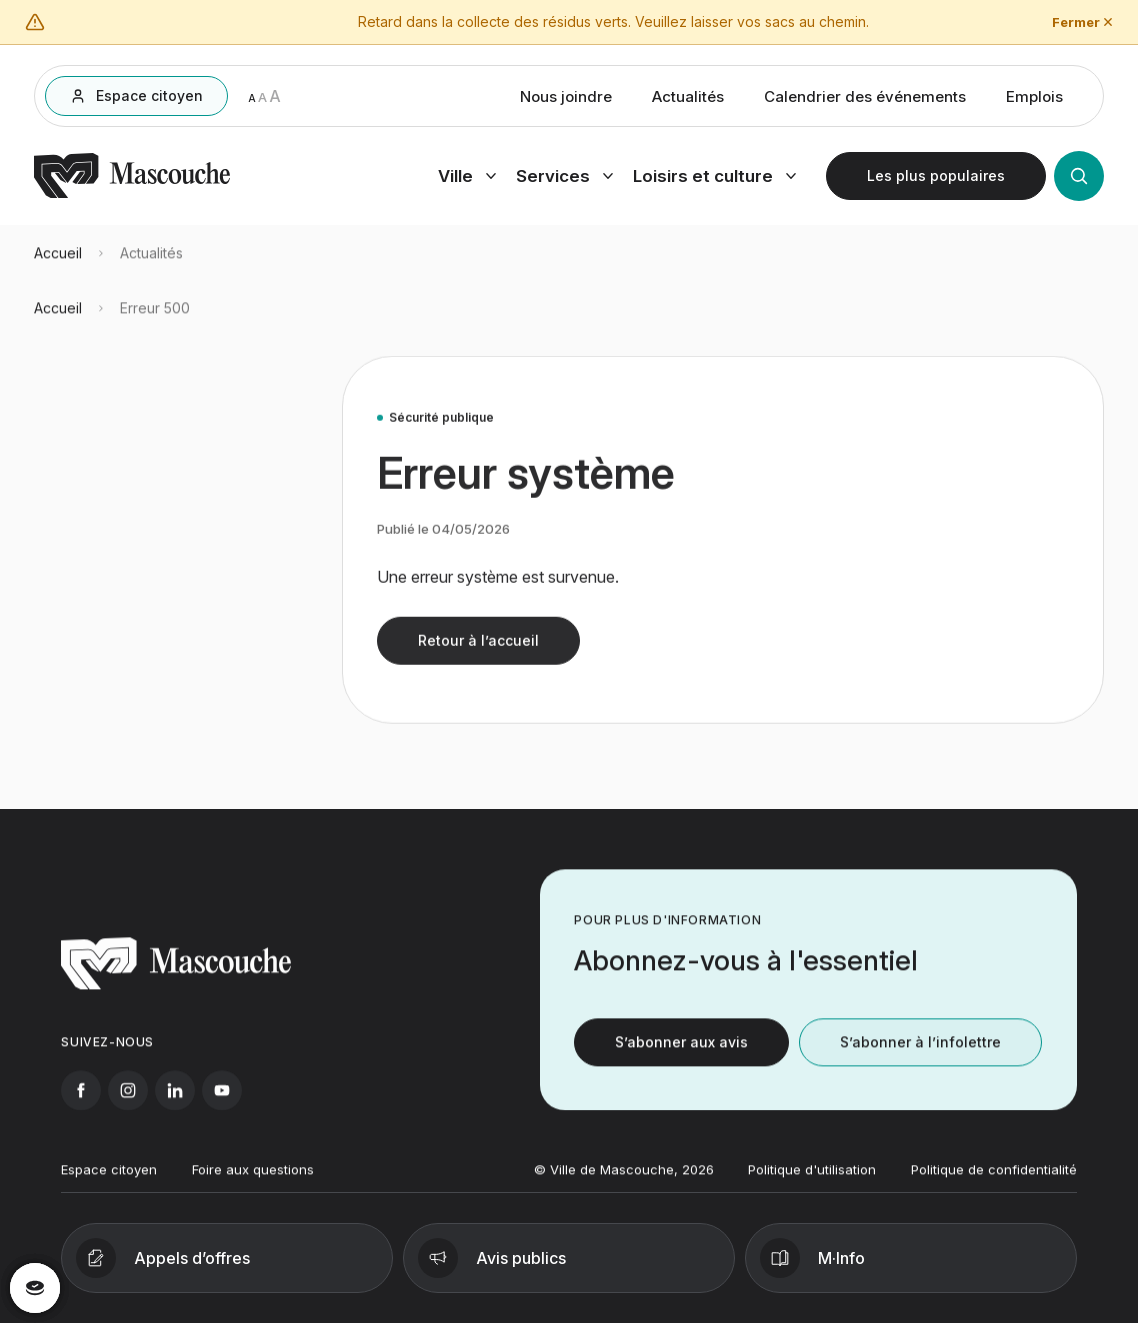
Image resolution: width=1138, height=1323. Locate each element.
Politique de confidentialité (994, 1182)
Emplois (1034, 100)
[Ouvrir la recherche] (1079, 180)
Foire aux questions (253, 1182)
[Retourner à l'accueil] (132, 198)
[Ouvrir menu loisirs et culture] (714, 180)
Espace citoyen (109, 1182)
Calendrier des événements (865, 100)
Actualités (688, 100)
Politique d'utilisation (812, 1182)
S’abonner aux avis (681, 1053)
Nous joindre (566, 100)
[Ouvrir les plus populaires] (936, 180)
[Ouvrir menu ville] (467, 180)
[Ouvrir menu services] (564, 180)
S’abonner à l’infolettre (920, 1053)
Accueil (58, 264)
